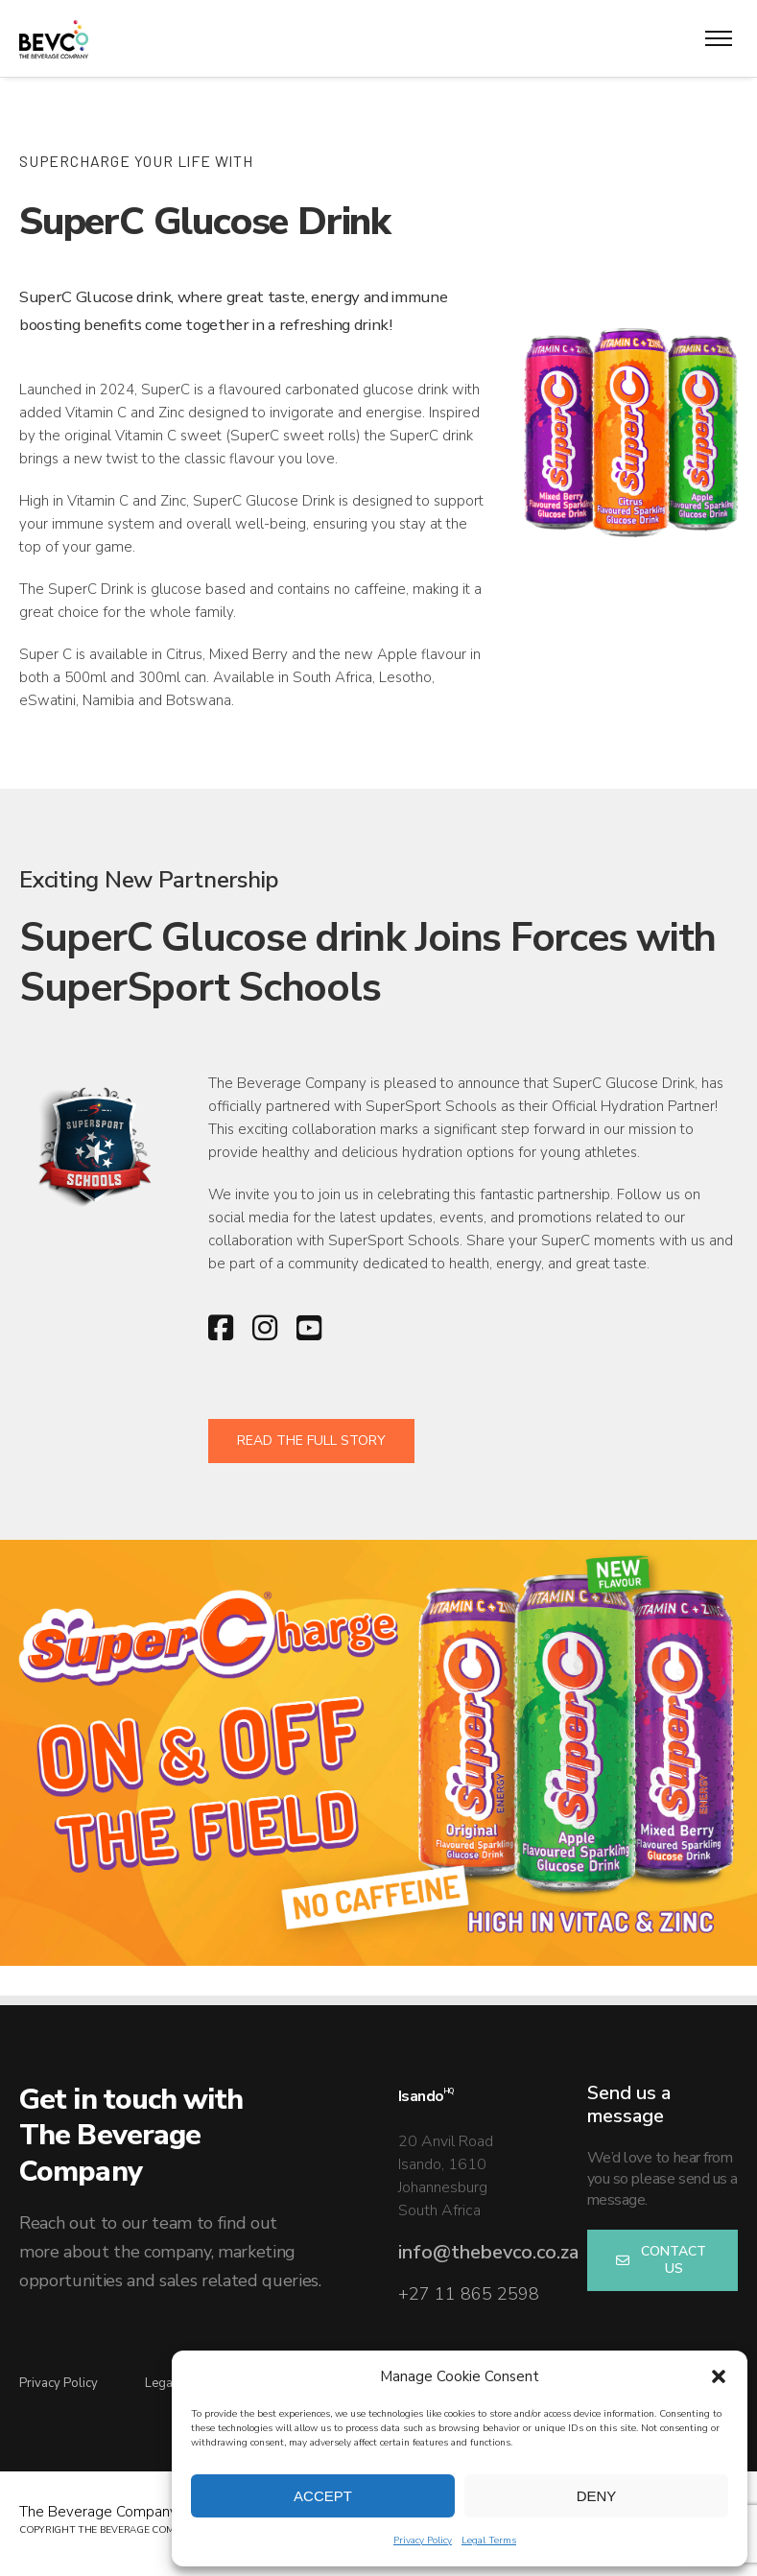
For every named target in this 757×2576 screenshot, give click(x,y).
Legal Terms (488, 2540)
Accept (323, 2496)
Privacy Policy (422, 2540)
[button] (718, 2376)
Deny (597, 2496)
